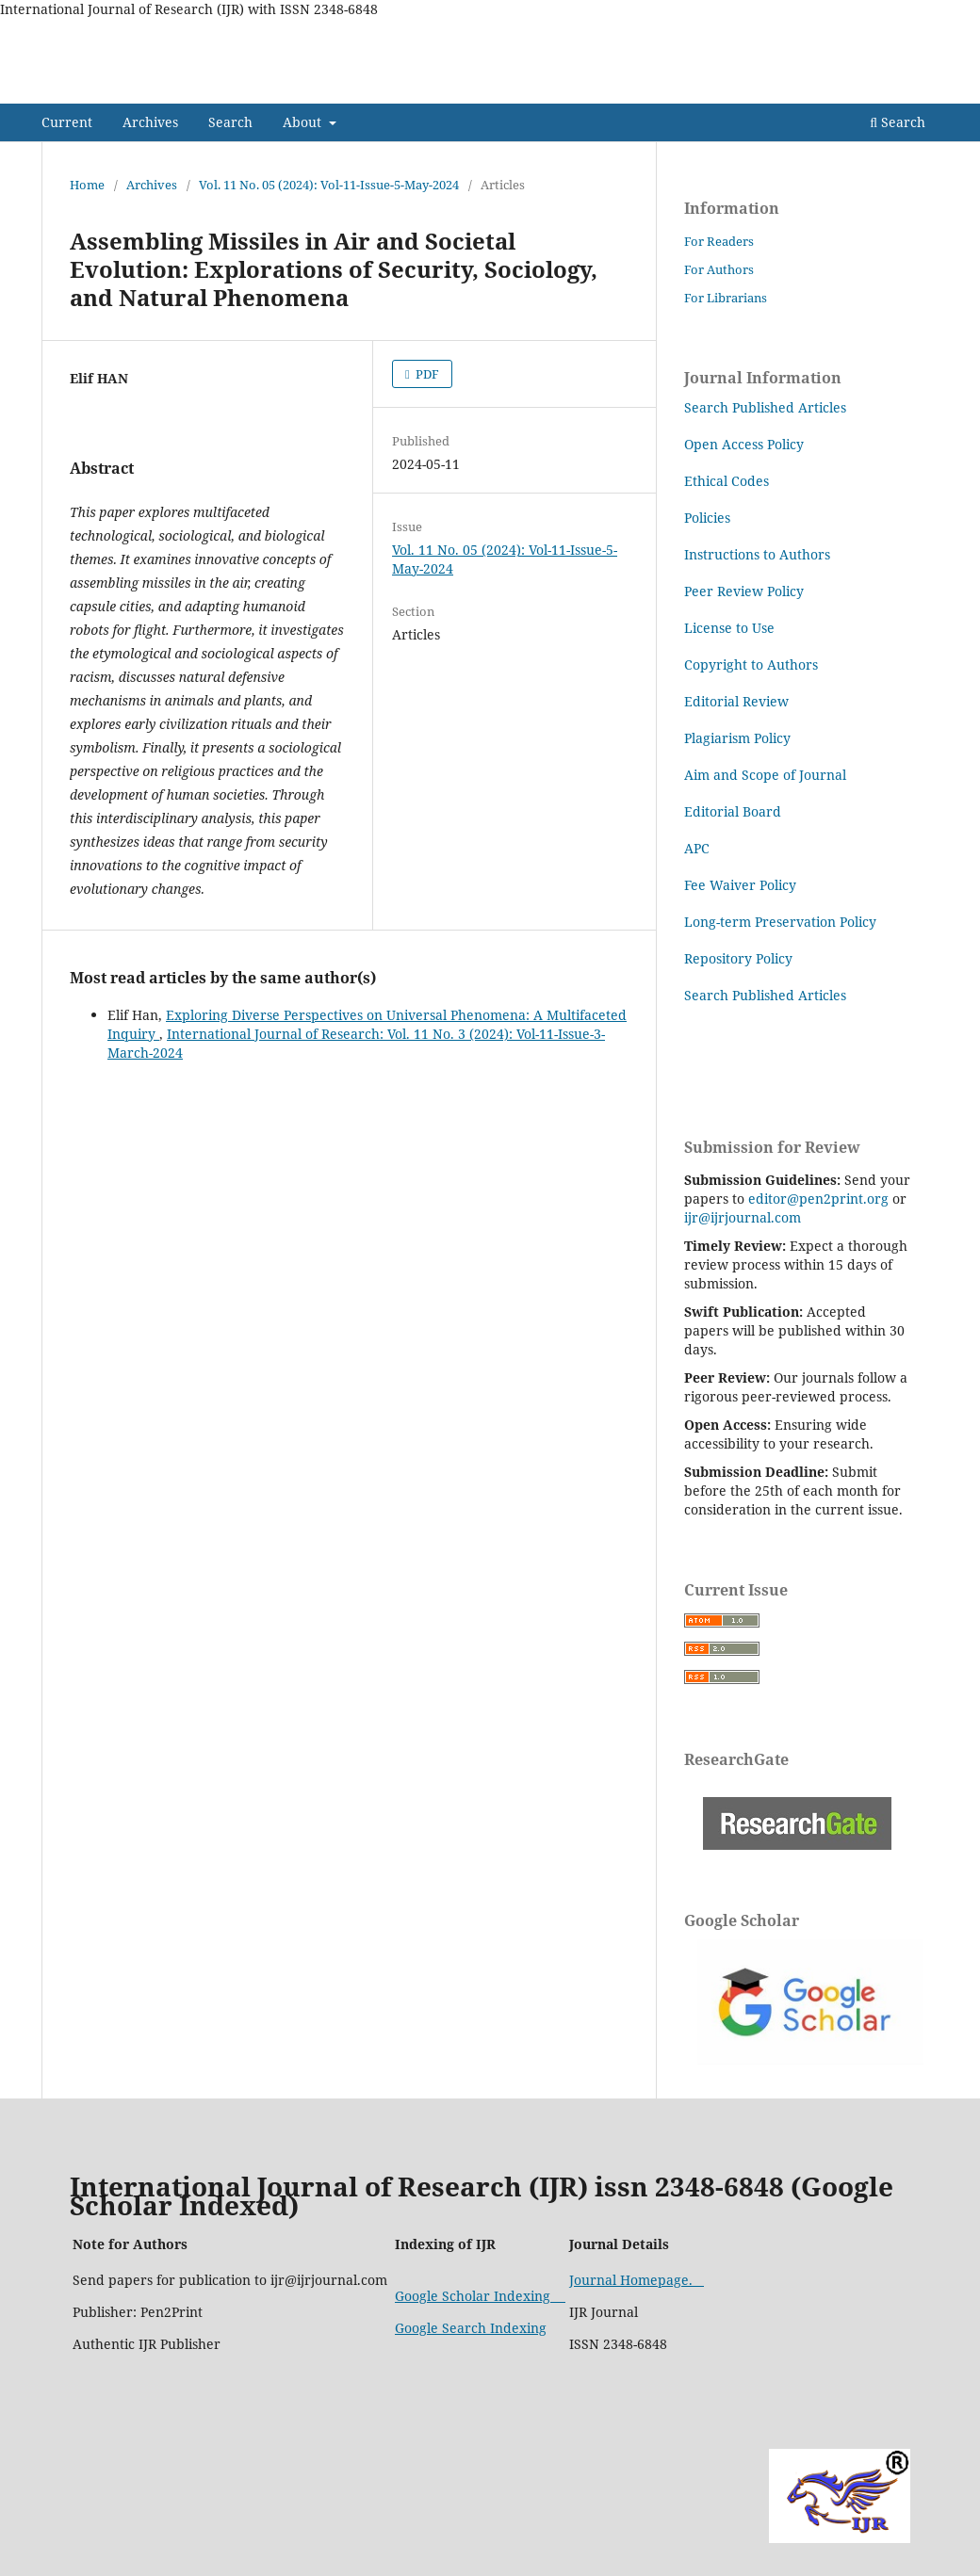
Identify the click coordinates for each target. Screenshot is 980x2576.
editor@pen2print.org (818, 1198)
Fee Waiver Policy (740, 885)
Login (922, 32)
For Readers (719, 241)
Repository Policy (738, 958)
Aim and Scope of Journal (767, 775)
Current (66, 122)
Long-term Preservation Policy (780, 922)
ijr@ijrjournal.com (742, 1217)
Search (230, 122)
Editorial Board (732, 811)
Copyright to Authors (751, 664)
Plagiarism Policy (737, 738)
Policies (707, 518)
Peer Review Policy (744, 591)
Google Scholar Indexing (480, 2296)
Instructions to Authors (757, 554)
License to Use (731, 628)
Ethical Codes (726, 481)
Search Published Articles (765, 407)
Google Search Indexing (471, 2328)
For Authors (719, 269)
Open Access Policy (744, 444)
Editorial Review (736, 701)
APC (697, 848)
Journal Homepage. (636, 2280)
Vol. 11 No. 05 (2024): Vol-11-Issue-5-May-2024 (329, 184)
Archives (150, 122)
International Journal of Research (235, 89)
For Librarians (725, 297)
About (304, 122)
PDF (426, 373)
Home (87, 184)
